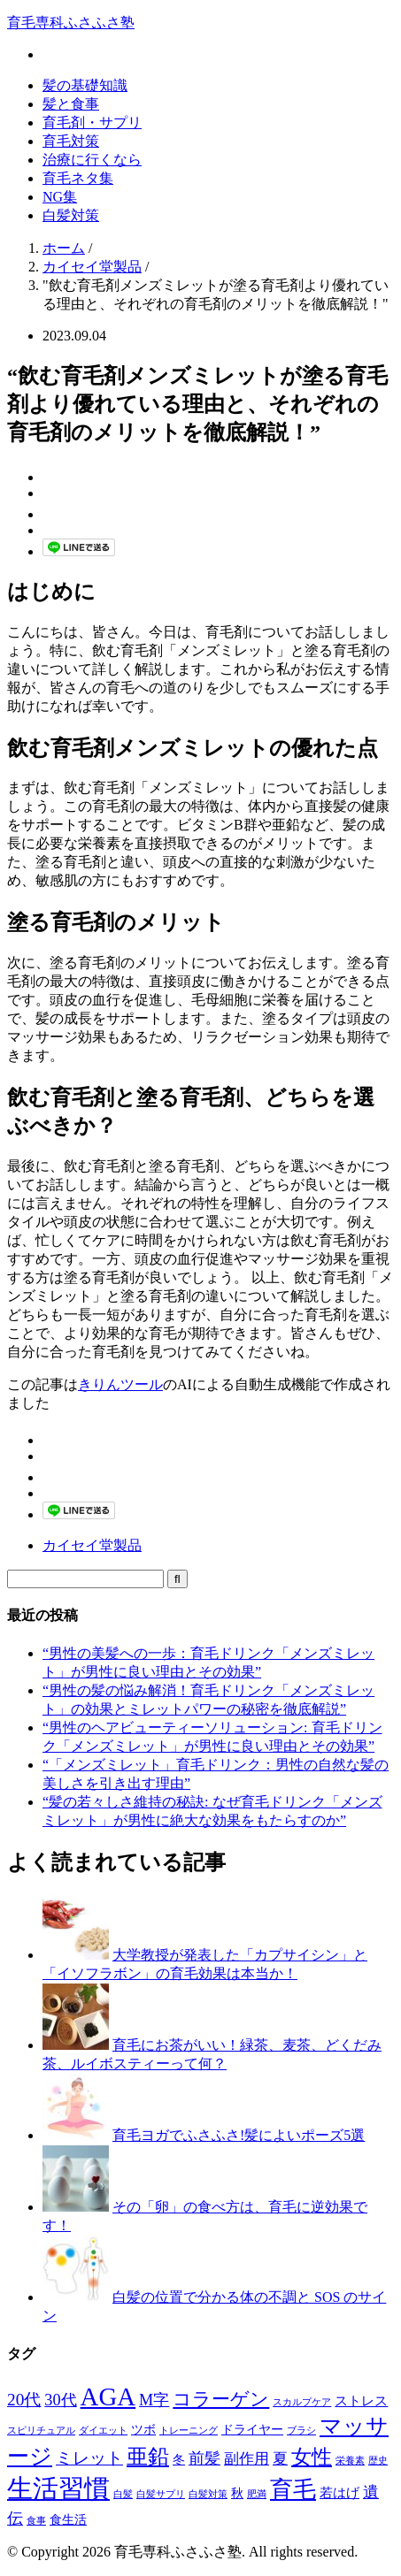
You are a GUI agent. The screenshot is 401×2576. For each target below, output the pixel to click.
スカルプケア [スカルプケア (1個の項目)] (302, 2402)
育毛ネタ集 (77, 178)
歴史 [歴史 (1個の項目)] (378, 2460)
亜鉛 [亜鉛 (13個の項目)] (148, 2456)
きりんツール (120, 1384)
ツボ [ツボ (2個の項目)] (143, 2429)
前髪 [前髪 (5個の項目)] (204, 2458)
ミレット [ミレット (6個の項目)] (89, 2458)
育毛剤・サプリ (92, 122)
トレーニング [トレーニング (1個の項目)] (188, 2430)
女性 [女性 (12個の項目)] (311, 2456)
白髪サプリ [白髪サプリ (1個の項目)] (160, 2494)
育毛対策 (70, 141)
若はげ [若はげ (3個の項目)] (339, 2492)
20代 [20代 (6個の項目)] (24, 2399)
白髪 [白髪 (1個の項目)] (123, 2494)
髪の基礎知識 (84, 85)
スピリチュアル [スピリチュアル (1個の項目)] (41, 2430)
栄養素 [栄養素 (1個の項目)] (350, 2460)
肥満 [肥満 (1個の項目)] (256, 2494)
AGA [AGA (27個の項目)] (108, 2396)
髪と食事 (70, 103)
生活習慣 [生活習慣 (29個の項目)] (58, 2488)
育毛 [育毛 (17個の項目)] (293, 2490)
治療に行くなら (92, 159)
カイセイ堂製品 (92, 1545)
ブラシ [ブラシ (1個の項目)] (301, 2430)
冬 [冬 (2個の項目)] (179, 2459)
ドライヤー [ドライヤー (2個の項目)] (252, 2429)
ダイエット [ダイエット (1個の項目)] (103, 2430)
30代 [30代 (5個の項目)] (60, 2400)
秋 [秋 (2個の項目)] (237, 2493)
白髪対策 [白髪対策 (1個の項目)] (208, 2494)
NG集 (59, 196)
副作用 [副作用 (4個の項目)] (246, 2458)
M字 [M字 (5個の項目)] (154, 2400)
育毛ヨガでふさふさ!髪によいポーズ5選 (238, 2135)
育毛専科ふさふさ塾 (71, 22)
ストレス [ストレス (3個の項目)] (361, 2400)
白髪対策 (70, 215)
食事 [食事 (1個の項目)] (36, 2521)
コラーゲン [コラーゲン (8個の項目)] (221, 2399)
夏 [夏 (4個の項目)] (280, 2458)
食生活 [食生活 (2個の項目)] (68, 2519)
